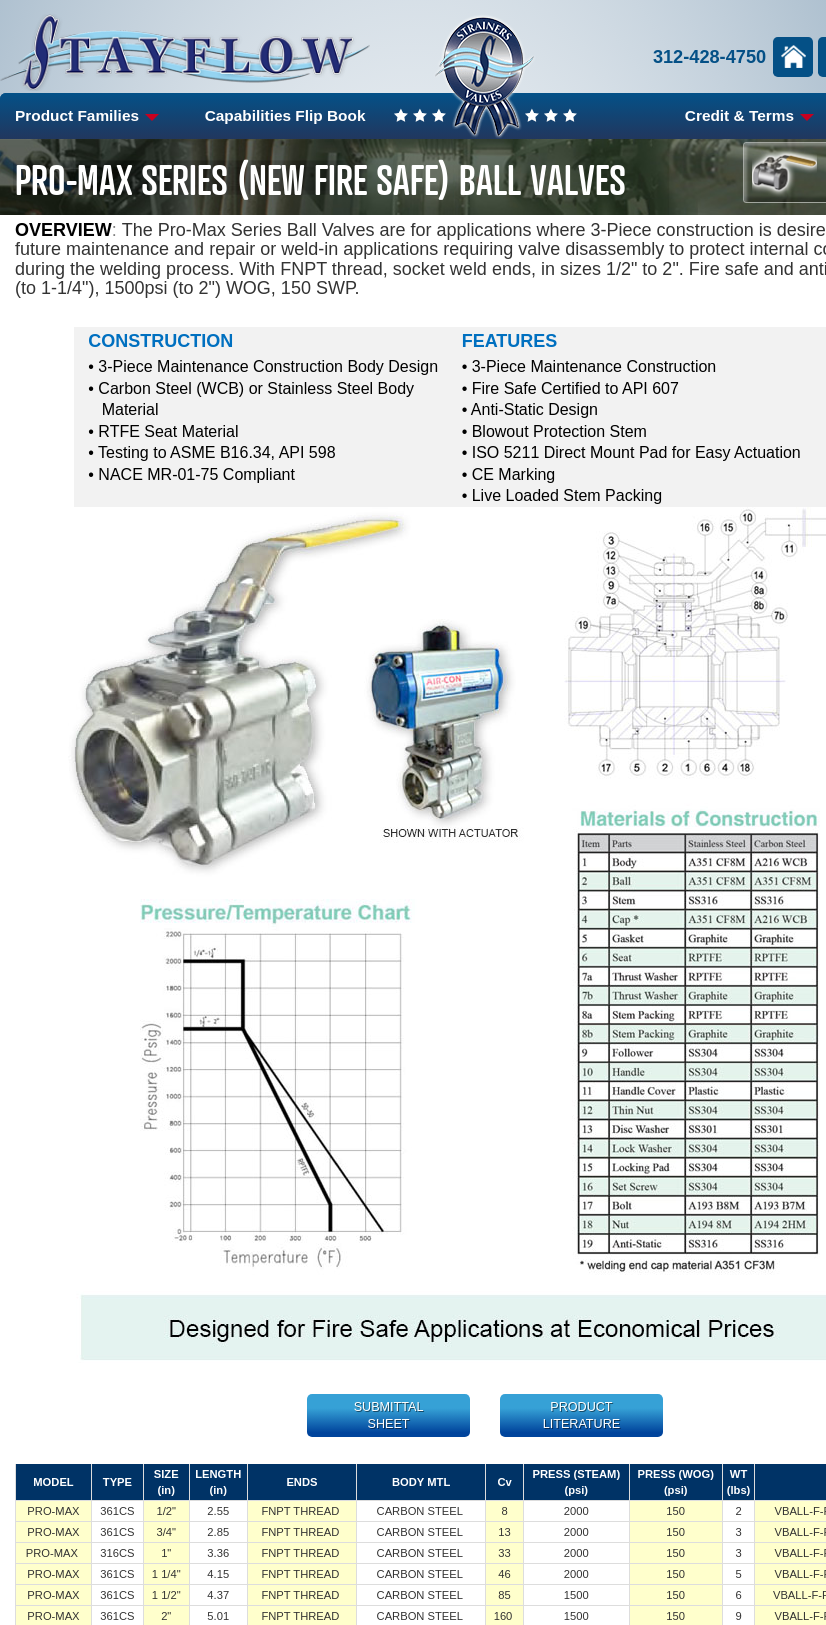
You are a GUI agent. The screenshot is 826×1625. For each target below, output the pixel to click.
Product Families (87, 115)
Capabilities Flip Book (285, 115)
